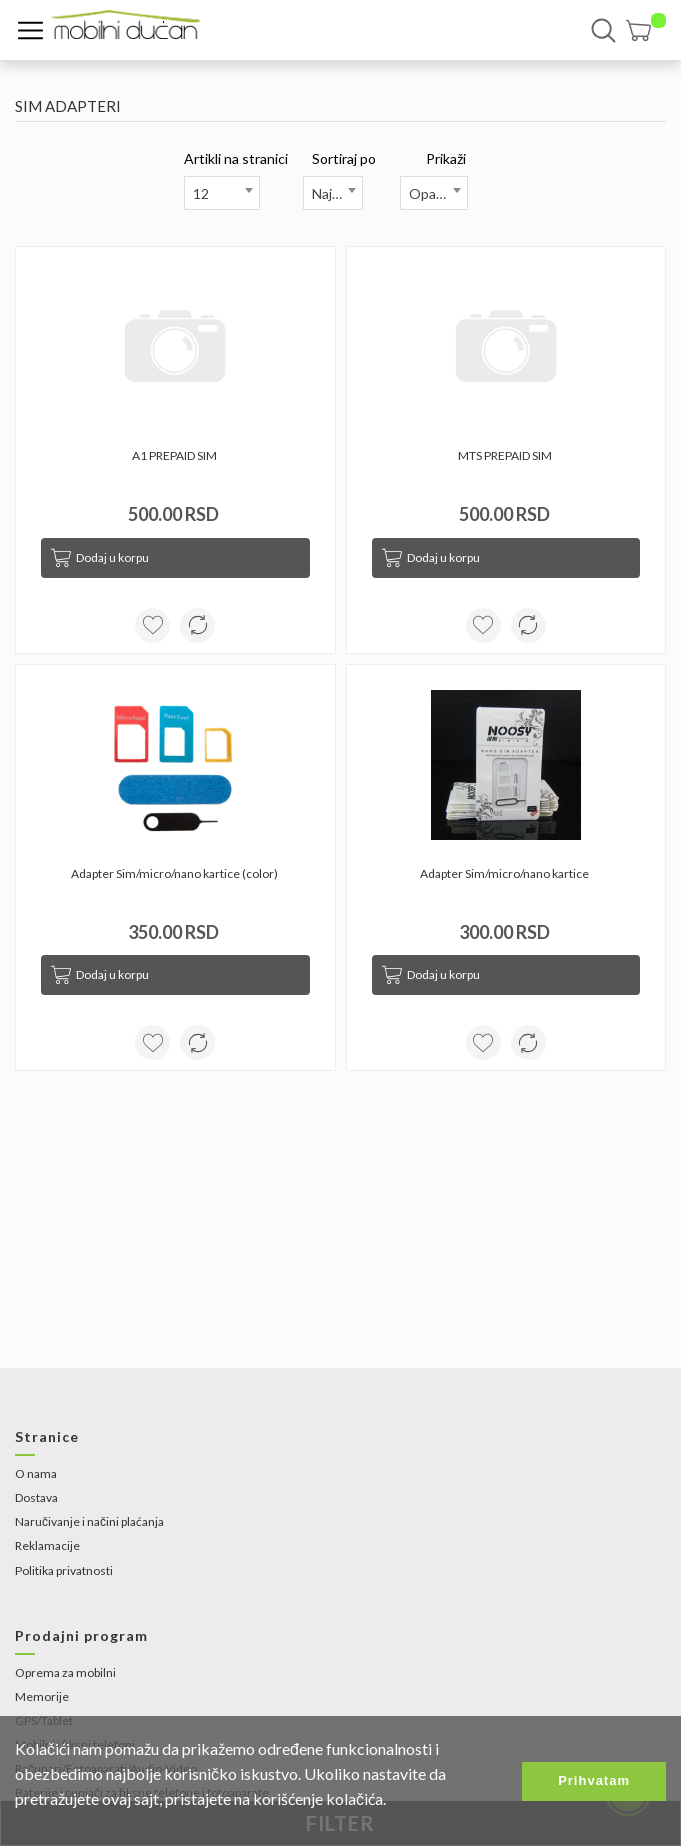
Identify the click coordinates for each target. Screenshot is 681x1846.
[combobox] (222, 193)
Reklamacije (47, 1545)
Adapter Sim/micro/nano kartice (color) (175, 873)
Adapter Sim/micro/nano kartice (505, 873)
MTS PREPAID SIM (506, 455)
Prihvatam (594, 1780)
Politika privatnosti (64, 1570)
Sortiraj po (344, 158)
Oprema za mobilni (65, 1672)
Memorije (42, 1696)
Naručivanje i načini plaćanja (89, 1521)
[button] (646, 30)
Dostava (36, 1497)
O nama (36, 1473)
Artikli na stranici (236, 158)
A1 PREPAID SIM (175, 455)
